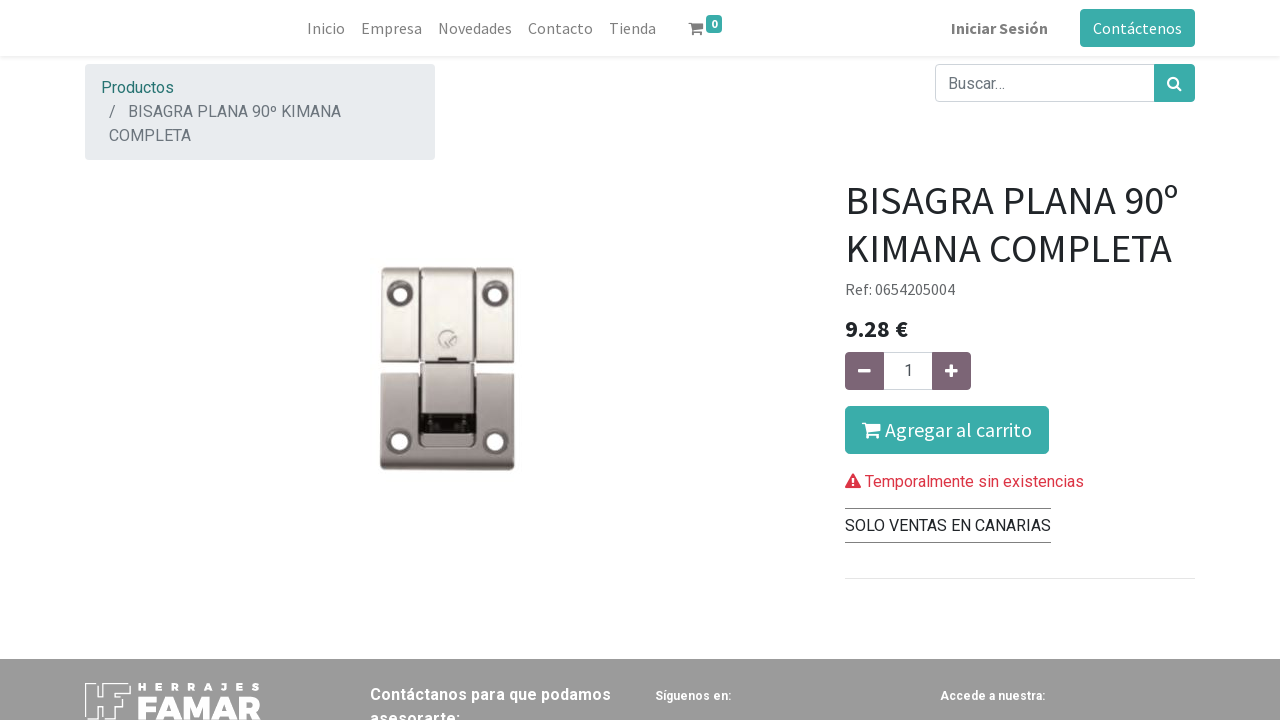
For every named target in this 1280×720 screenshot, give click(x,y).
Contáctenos (1137, 28)
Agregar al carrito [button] (947, 429)
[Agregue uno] (951, 371)
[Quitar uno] (864, 371)
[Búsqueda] (1174, 83)
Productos (137, 87)
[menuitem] (326, 28)
